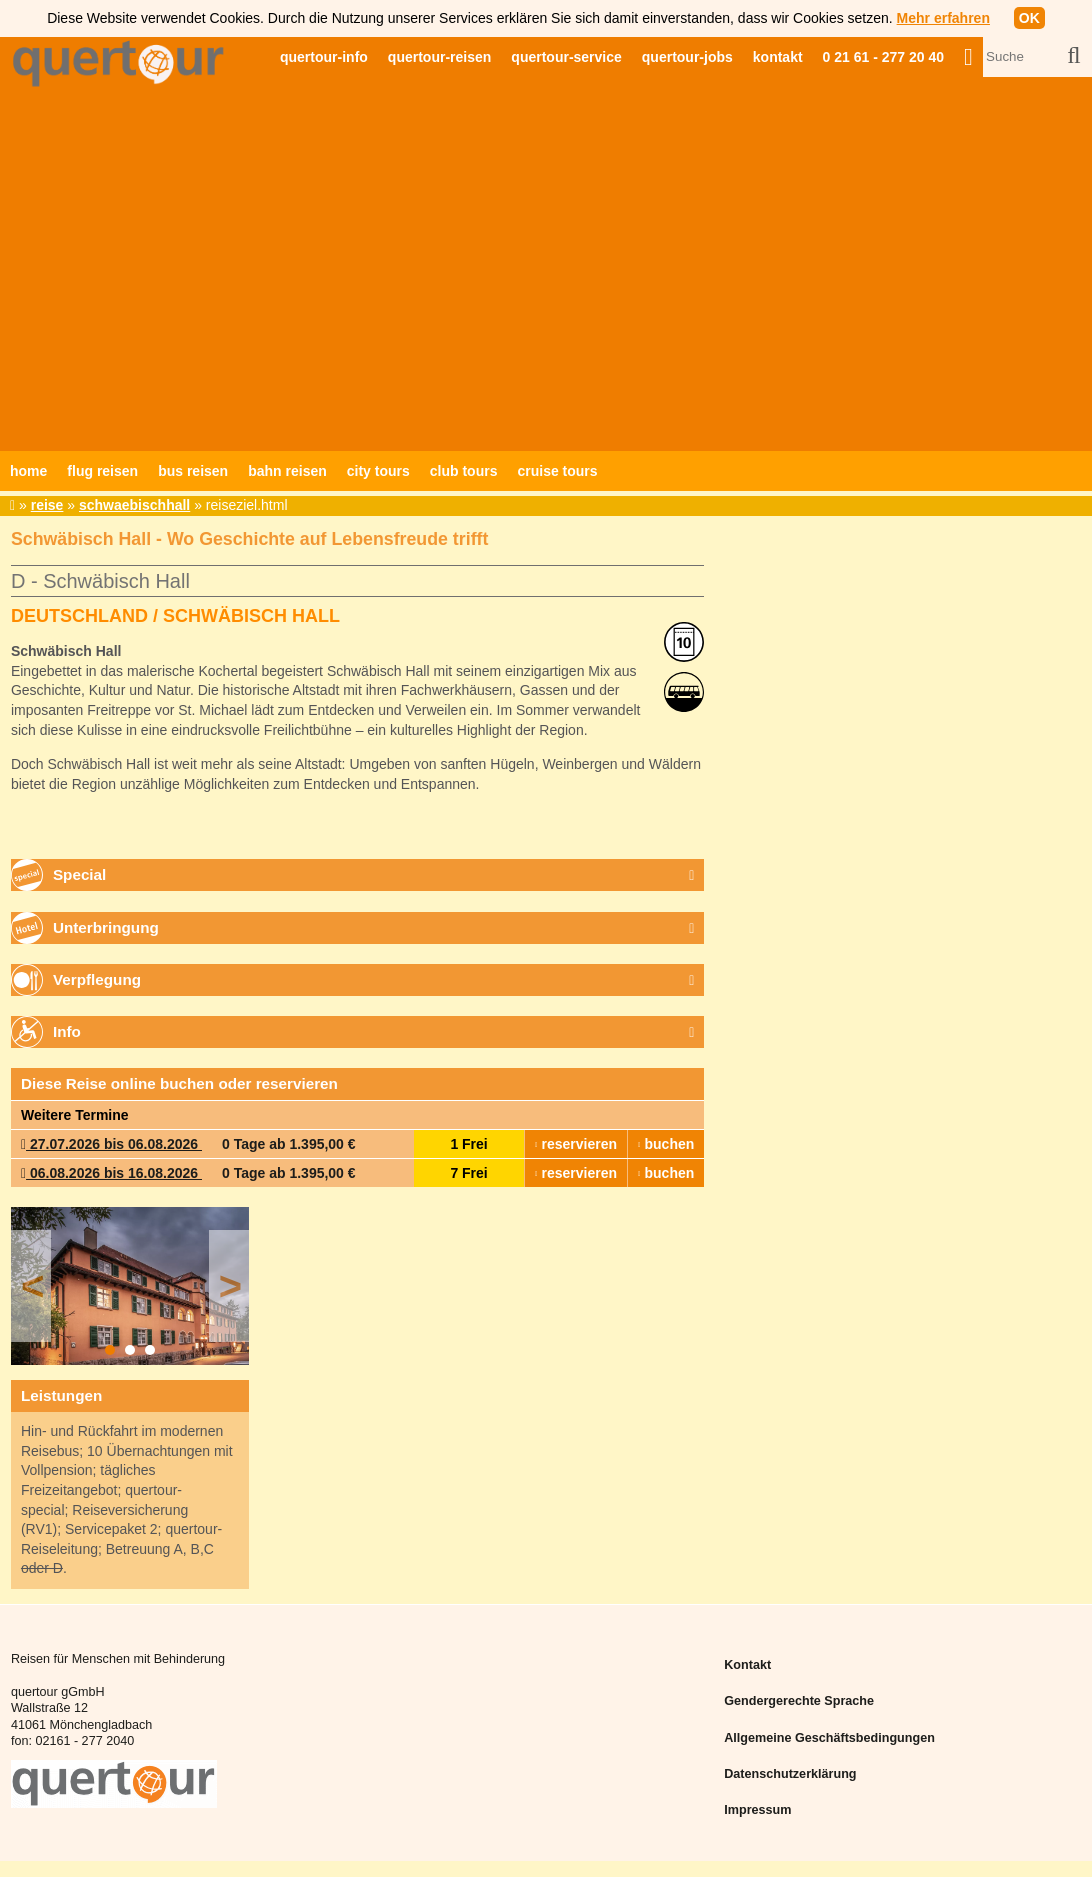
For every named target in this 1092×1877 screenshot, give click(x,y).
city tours (378, 471)
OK (1029, 18)
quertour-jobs (687, 57)
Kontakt (747, 1665)
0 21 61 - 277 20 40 (883, 57)
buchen (666, 1144)
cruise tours (557, 471)
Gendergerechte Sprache (799, 1701)
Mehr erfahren (943, 18)
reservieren (576, 1144)
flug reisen (102, 471)
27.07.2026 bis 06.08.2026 (111, 1144)
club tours (464, 471)
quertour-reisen (439, 57)
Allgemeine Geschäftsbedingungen (829, 1738)
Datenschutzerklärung (790, 1774)
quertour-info (324, 57)
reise (47, 505)
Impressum (757, 1810)
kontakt (778, 57)
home (28, 471)
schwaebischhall (134, 505)
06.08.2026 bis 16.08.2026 (111, 1173)
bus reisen (193, 471)
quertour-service (566, 57)
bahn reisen (287, 471)
